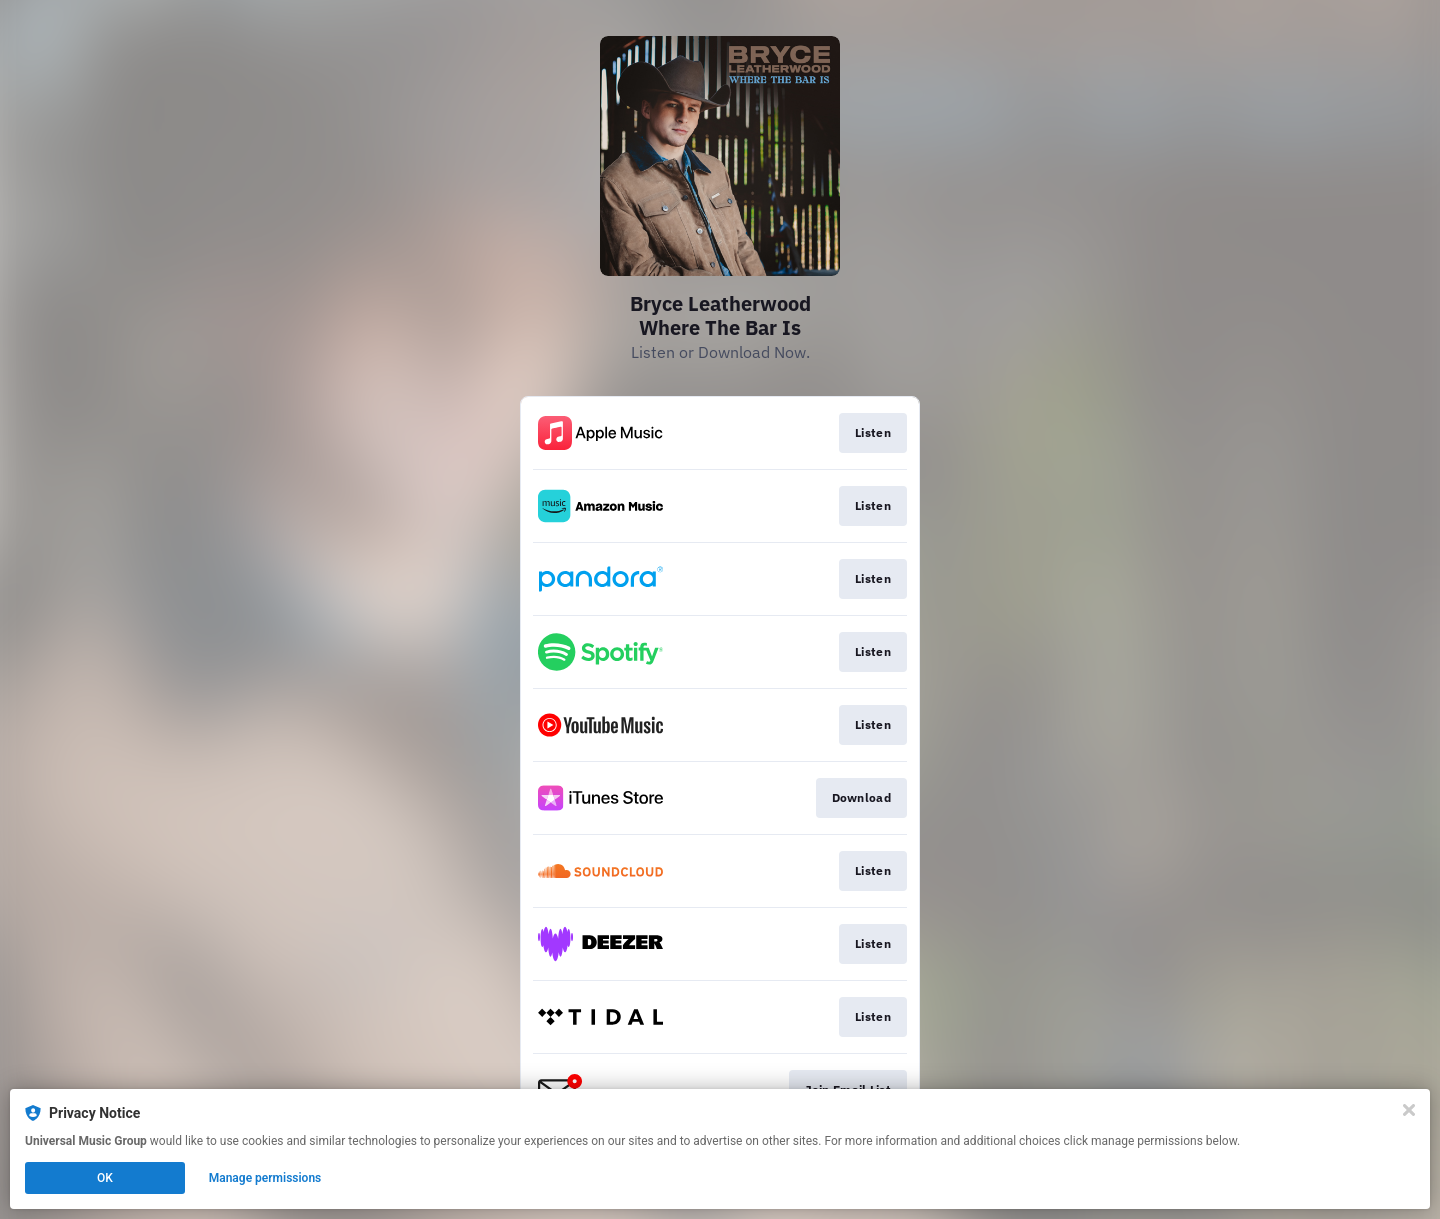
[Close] (1409, 1110)
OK (105, 1178)
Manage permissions (265, 1178)
